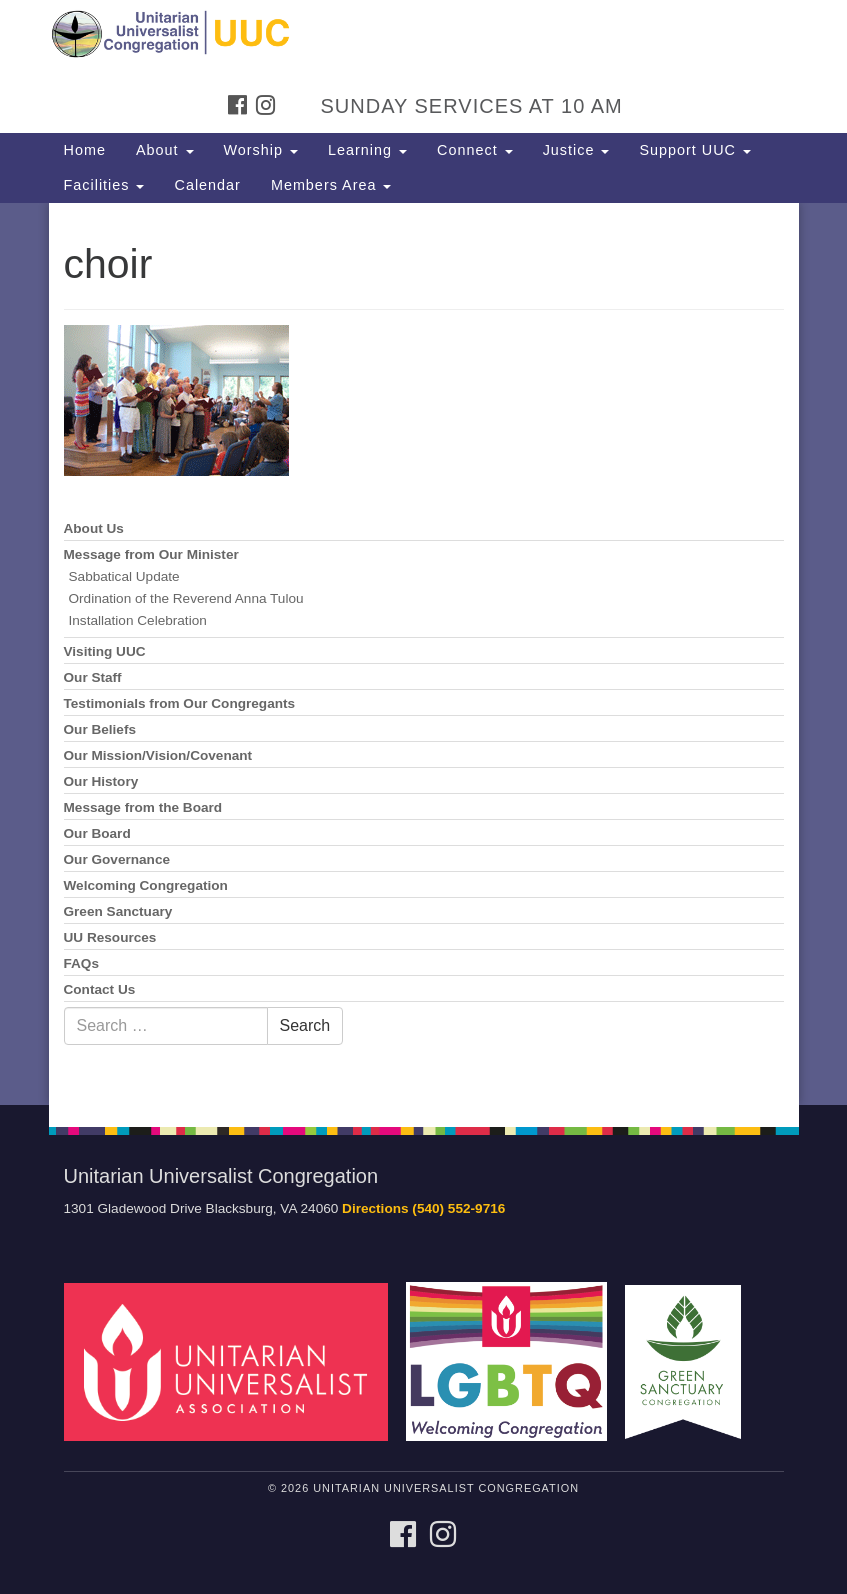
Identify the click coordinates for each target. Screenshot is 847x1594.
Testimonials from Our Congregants (180, 703)
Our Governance (117, 859)
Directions (375, 1208)
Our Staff (93, 677)
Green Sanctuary (118, 911)
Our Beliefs (100, 729)
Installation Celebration (138, 620)
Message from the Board (143, 807)
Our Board (97, 833)
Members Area (331, 185)
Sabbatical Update (124, 576)
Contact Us (100, 989)
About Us (94, 528)
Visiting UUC (105, 651)
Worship (261, 150)
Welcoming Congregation (146, 885)
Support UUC (695, 150)
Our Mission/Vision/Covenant (158, 755)
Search (305, 1025)
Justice (576, 150)
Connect (475, 150)
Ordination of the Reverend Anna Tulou (186, 598)
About (165, 150)
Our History (101, 781)
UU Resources (110, 937)
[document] (423, 654)
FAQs (82, 963)
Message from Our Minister (151, 554)
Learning (367, 150)
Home (85, 150)
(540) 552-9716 (458, 1208)
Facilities (104, 185)
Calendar (207, 185)
